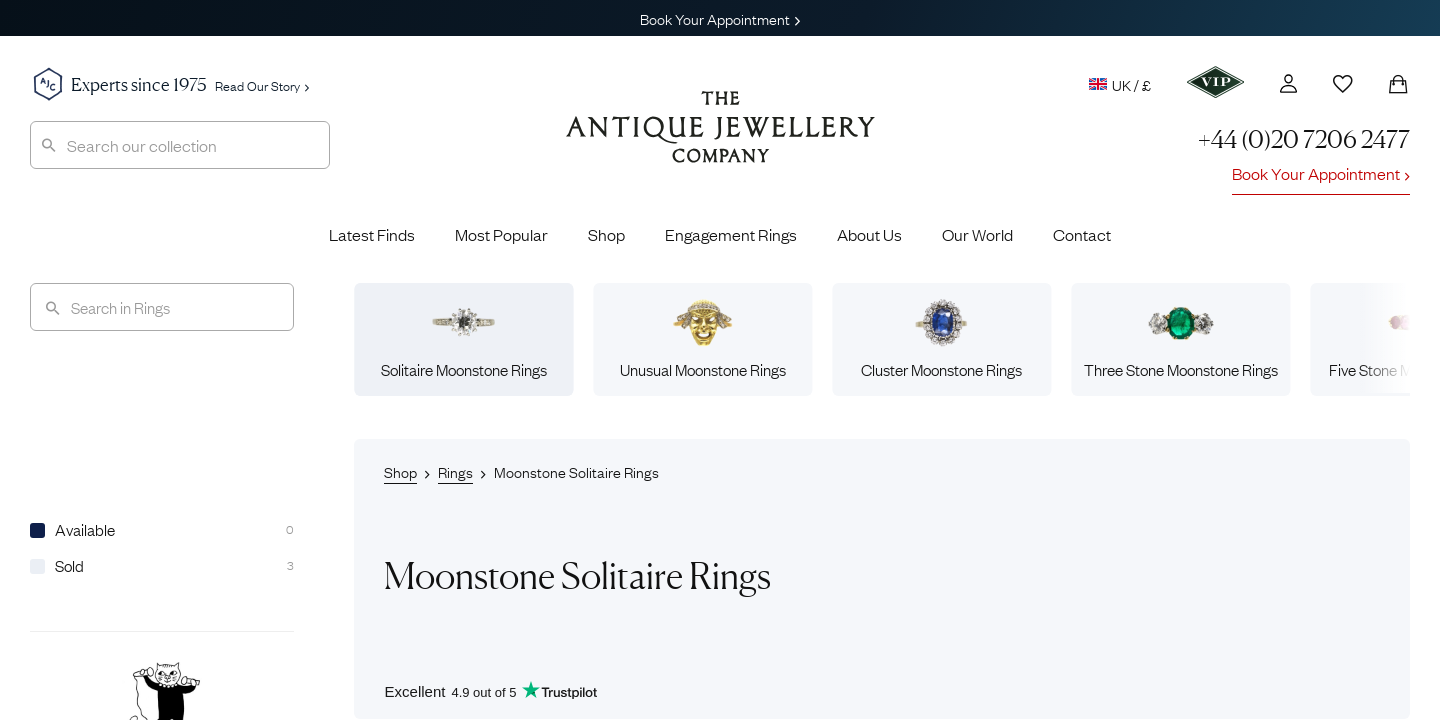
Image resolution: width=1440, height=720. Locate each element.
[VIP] (1215, 82)
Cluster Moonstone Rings (941, 339)
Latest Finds (372, 234)
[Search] (162, 307)
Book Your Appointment (720, 18)
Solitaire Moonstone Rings (464, 339)
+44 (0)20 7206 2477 (1304, 139)
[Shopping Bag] (1398, 84)
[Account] (1288, 83)
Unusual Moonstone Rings (703, 339)
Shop (606, 234)
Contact (1082, 234)
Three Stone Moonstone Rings (1181, 339)
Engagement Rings (731, 234)
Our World (977, 234)
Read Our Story (262, 85)
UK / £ (1120, 84)
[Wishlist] (1343, 84)
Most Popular (501, 234)
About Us (869, 234)
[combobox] (180, 145)
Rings (455, 471)
